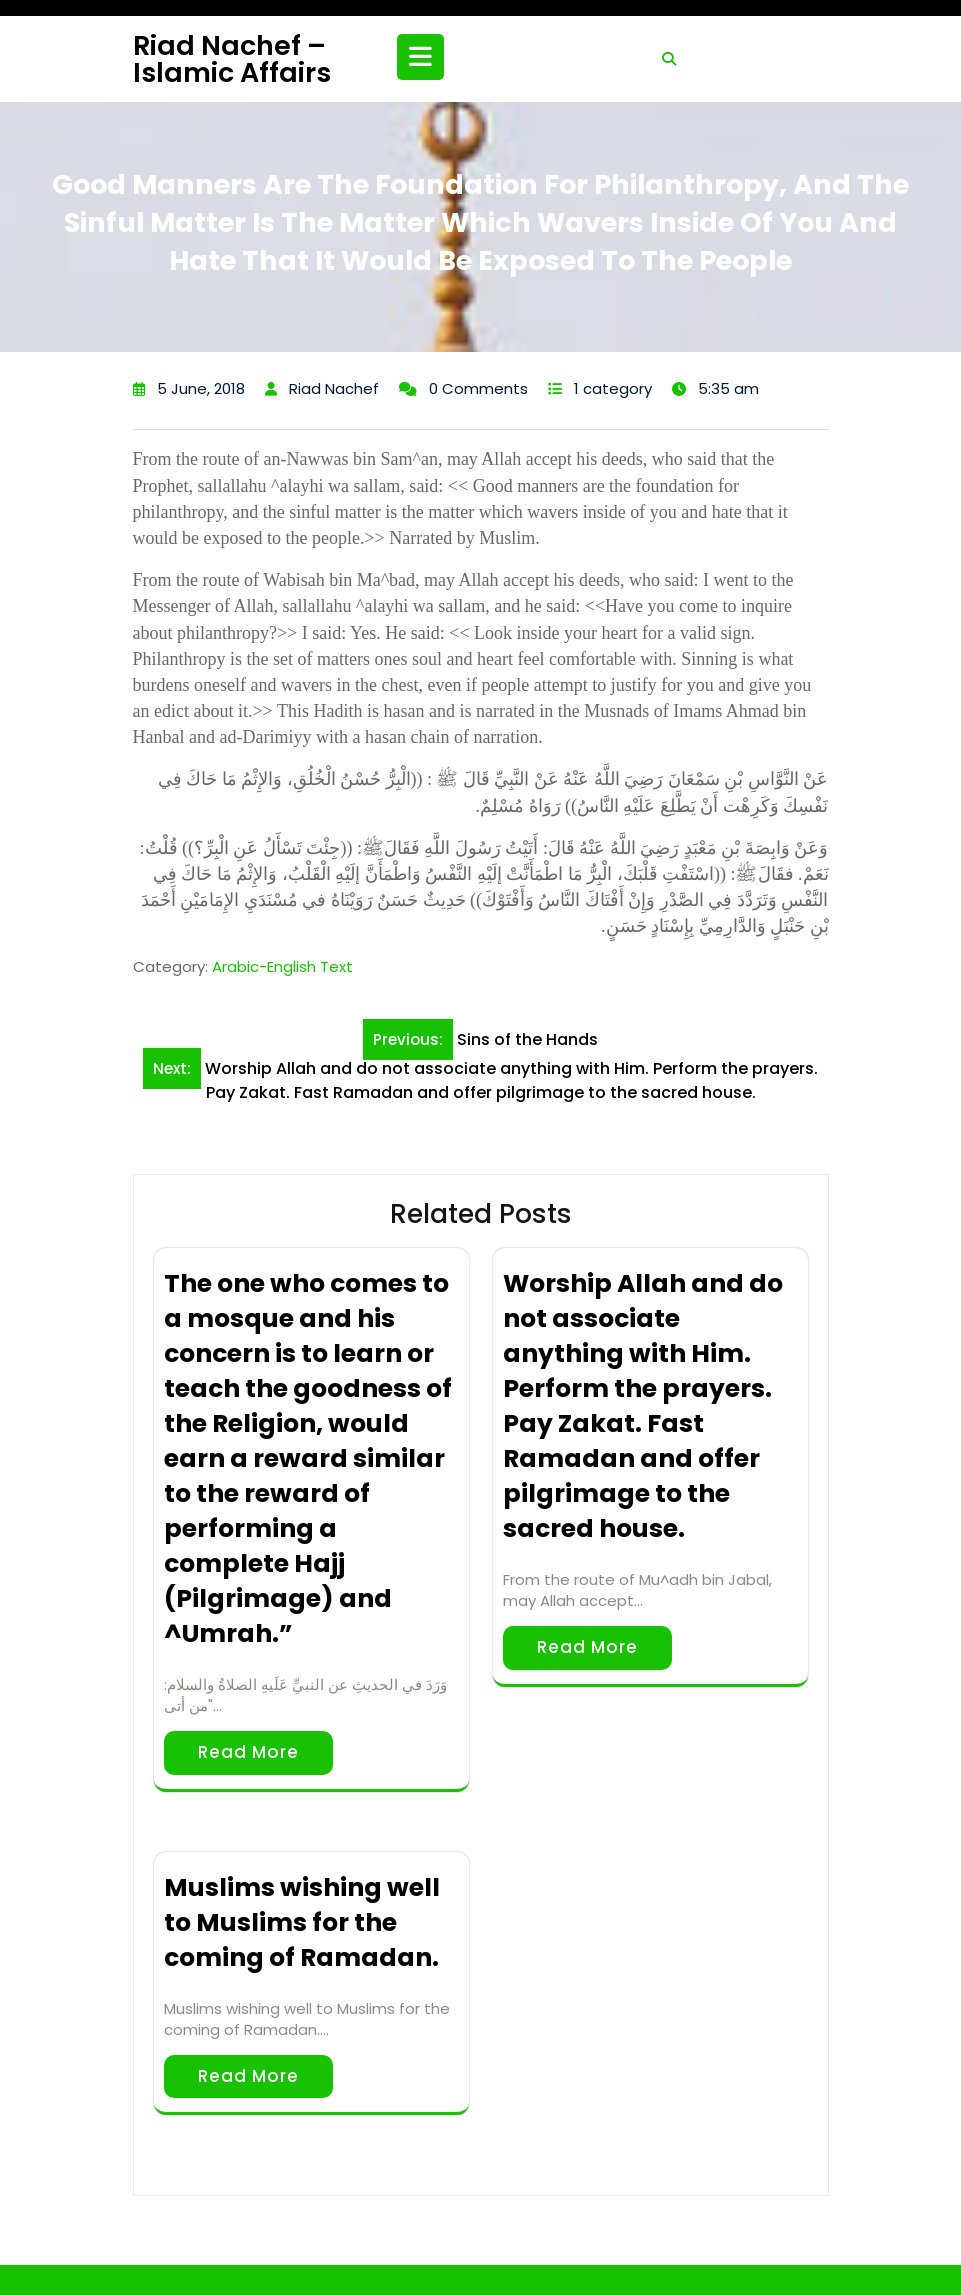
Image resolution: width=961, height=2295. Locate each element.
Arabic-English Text (282, 966)
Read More (248, 1752)
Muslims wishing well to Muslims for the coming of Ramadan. (302, 1922)
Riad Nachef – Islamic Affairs (232, 59)
